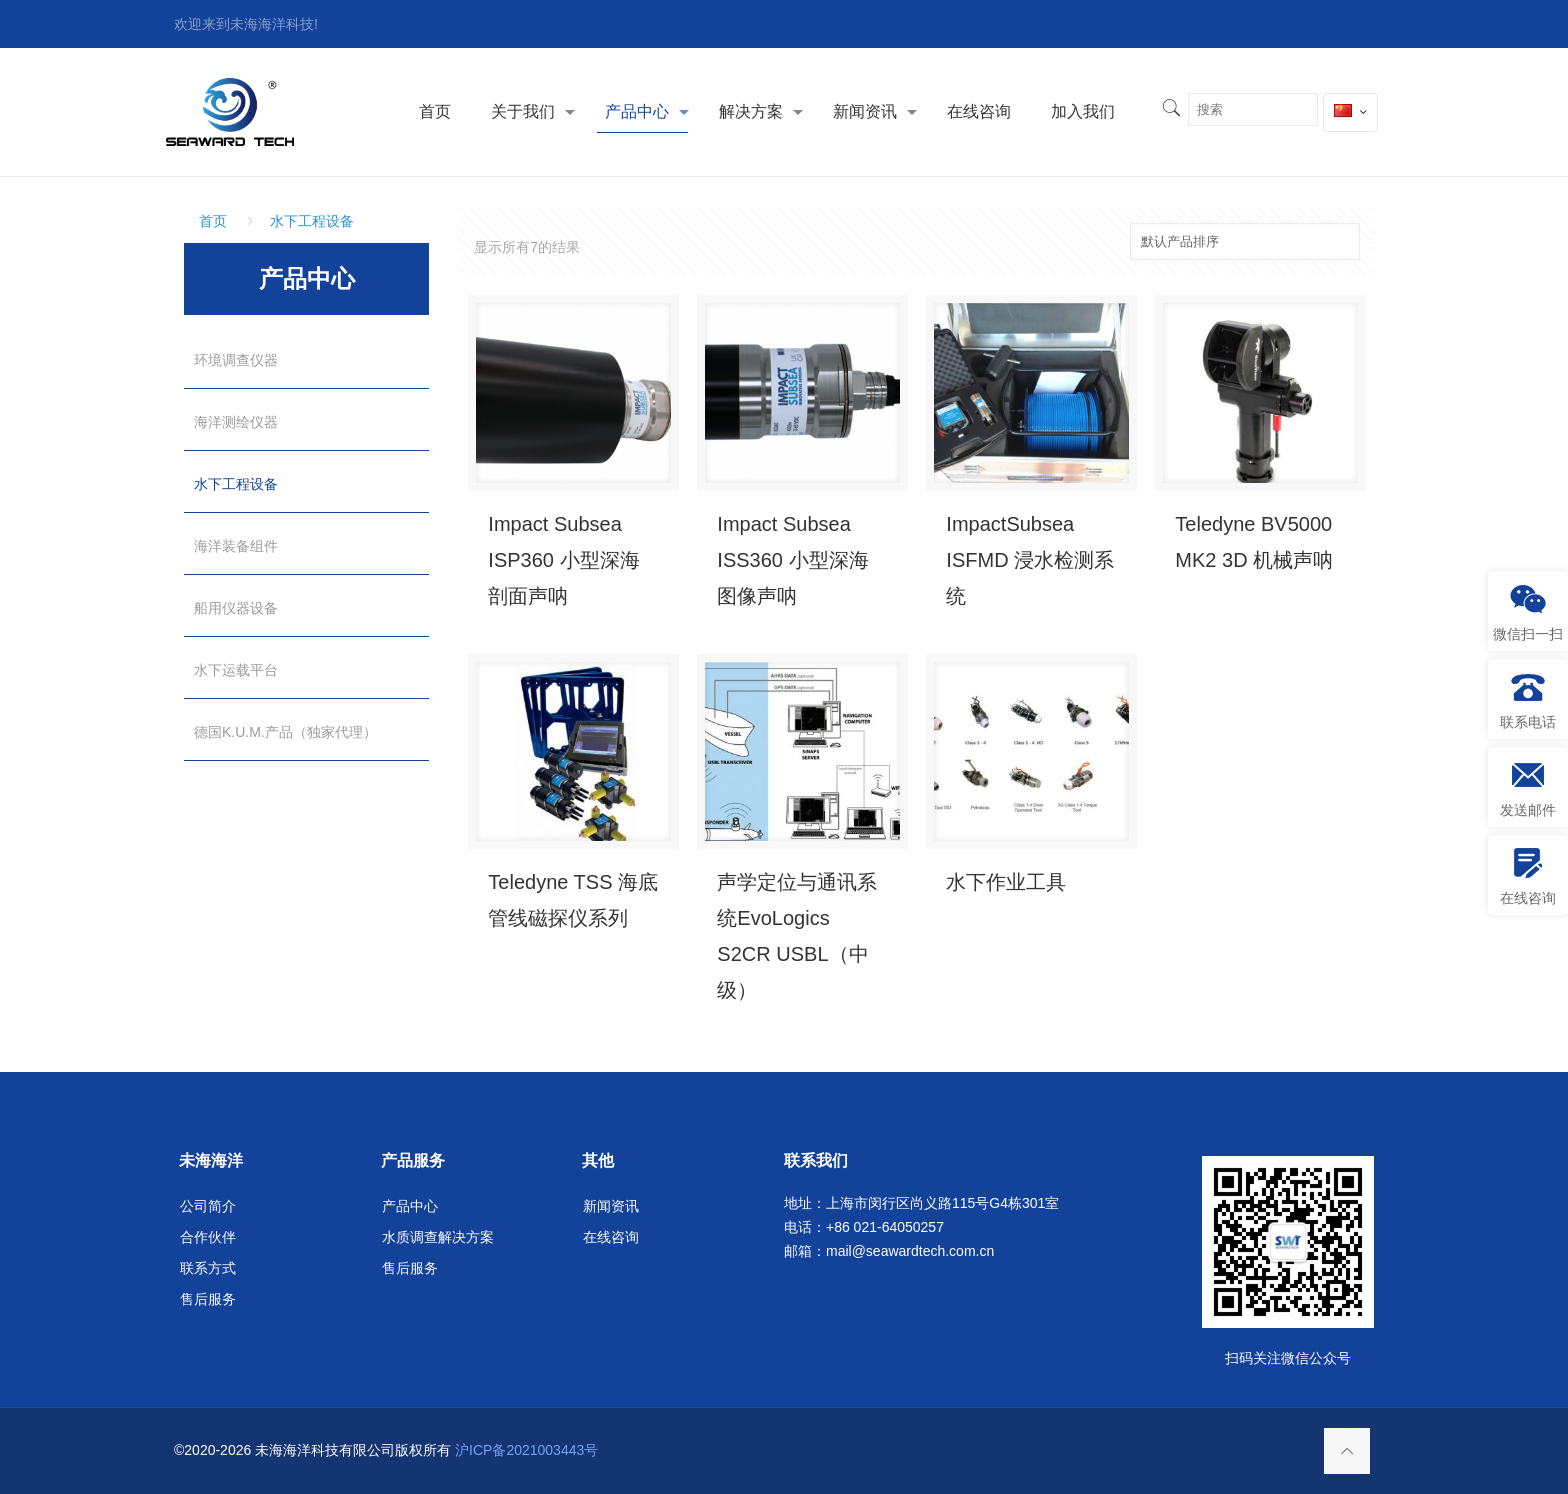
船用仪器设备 (236, 608)
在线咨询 (611, 1237)
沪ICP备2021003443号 (526, 1450)
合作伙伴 (208, 1237)
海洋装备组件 (236, 546)
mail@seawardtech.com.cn (910, 1251)
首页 (213, 221)
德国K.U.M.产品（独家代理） (285, 732)
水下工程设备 (312, 221)
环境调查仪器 (236, 360)
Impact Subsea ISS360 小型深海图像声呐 (792, 560)
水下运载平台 (236, 670)
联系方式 (208, 1268)
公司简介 (208, 1206)
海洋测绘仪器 (236, 422)
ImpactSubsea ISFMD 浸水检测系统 (1030, 560)
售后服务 (208, 1299)
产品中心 (410, 1206)
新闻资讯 (611, 1206)
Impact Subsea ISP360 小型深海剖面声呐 (563, 560)
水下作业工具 (1006, 882)
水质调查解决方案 (438, 1237)
